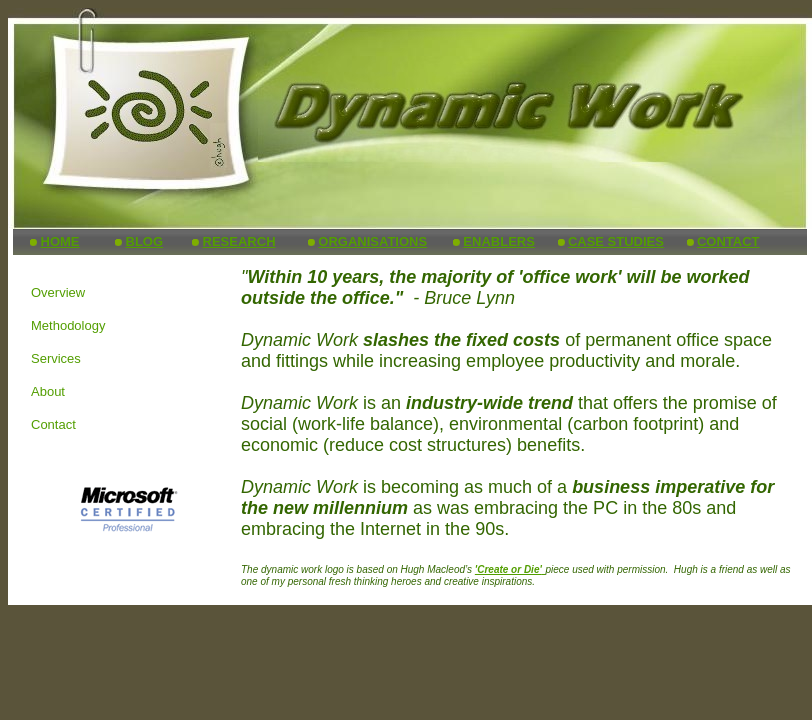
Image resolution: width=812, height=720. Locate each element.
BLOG (145, 241)
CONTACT (728, 241)
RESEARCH (239, 241)
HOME (60, 241)
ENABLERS (499, 241)
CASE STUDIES (616, 241)
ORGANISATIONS (372, 241)
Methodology (68, 325)
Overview (58, 292)
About (48, 391)
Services (56, 358)
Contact (53, 424)
